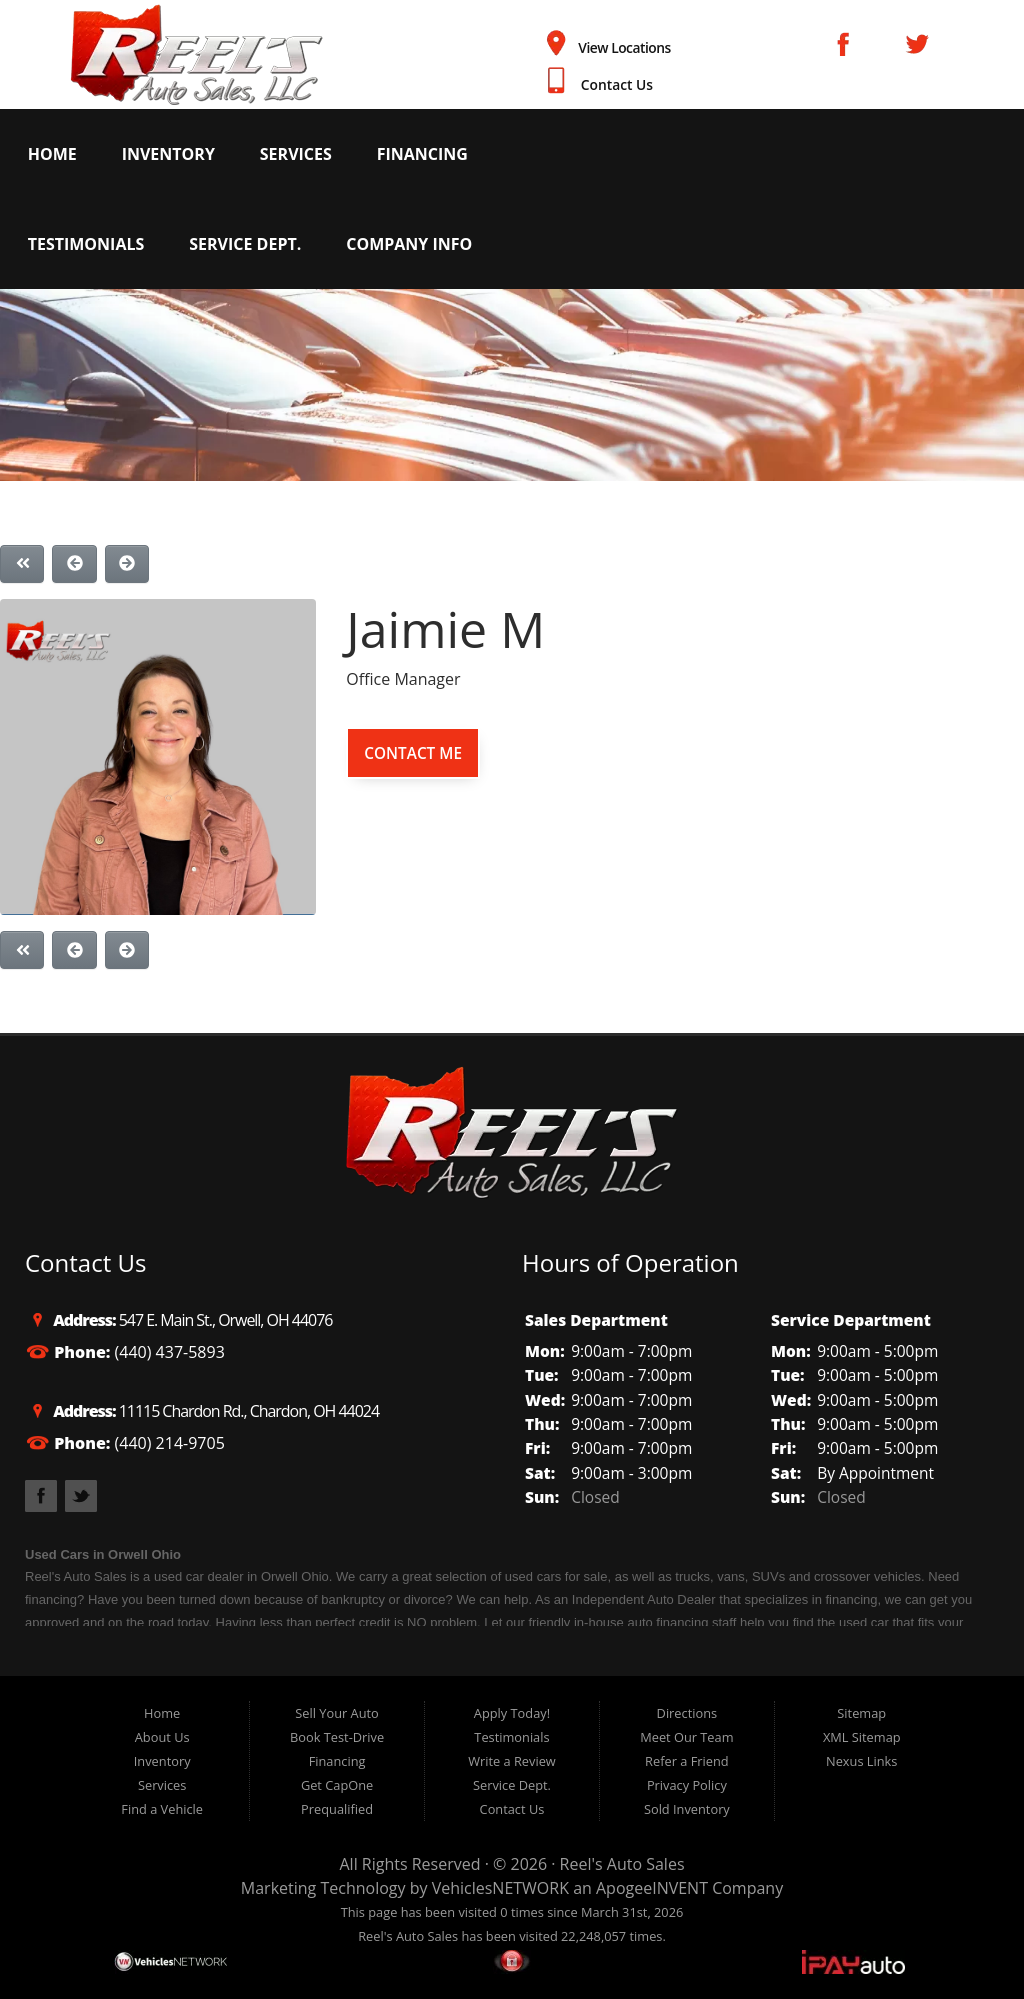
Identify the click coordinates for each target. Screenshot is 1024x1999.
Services (296, 154)
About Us (162, 1737)
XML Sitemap (862, 1737)
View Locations (624, 47)
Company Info (409, 244)
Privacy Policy (687, 1785)
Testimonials (86, 244)
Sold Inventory (687, 1809)
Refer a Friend (687, 1761)
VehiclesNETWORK (500, 1888)
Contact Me (413, 752)
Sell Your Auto (336, 1713)
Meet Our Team (686, 1737)
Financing (422, 154)
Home (52, 154)
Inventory (168, 154)
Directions (687, 1713)
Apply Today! (512, 1713)
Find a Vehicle (162, 1809)
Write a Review (512, 1761)
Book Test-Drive (337, 1737)
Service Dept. (245, 244)
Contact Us (617, 84)
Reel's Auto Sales (622, 1864)
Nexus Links (861, 1761)
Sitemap (861, 1713)
